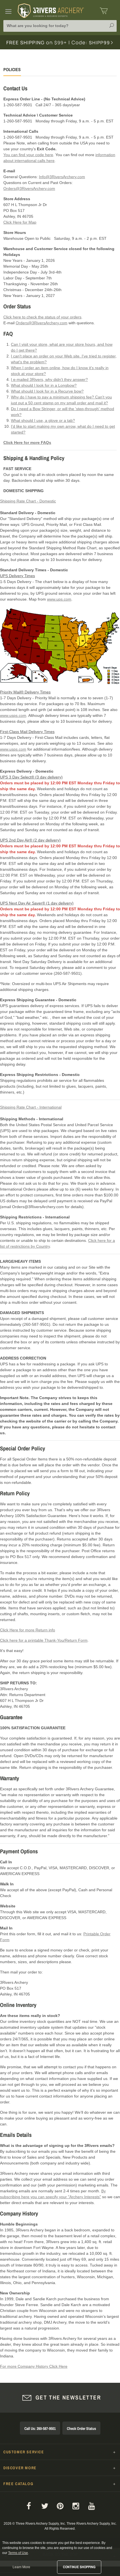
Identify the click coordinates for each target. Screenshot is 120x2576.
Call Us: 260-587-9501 (40, 2428)
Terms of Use (18, 2553)
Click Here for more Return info (27, 1630)
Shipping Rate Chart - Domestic (28, 501)
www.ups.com (59, 599)
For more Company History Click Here (33, 2366)
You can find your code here (28, 155)
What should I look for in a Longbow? (44, 385)
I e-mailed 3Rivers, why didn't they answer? (49, 379)
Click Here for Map (19, 222)
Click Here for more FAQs (27, 442)
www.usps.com (13, 715)
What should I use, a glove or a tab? (43, 420)
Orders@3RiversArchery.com (29, 188)
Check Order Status (81, 2428)
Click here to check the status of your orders (42, 317)
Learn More (21, 2567)
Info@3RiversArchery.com (62, 177)
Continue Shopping (79, 2567)
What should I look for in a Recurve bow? (47, 391)
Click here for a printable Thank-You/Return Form (44, 1640)
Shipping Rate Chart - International (31, 1107)
